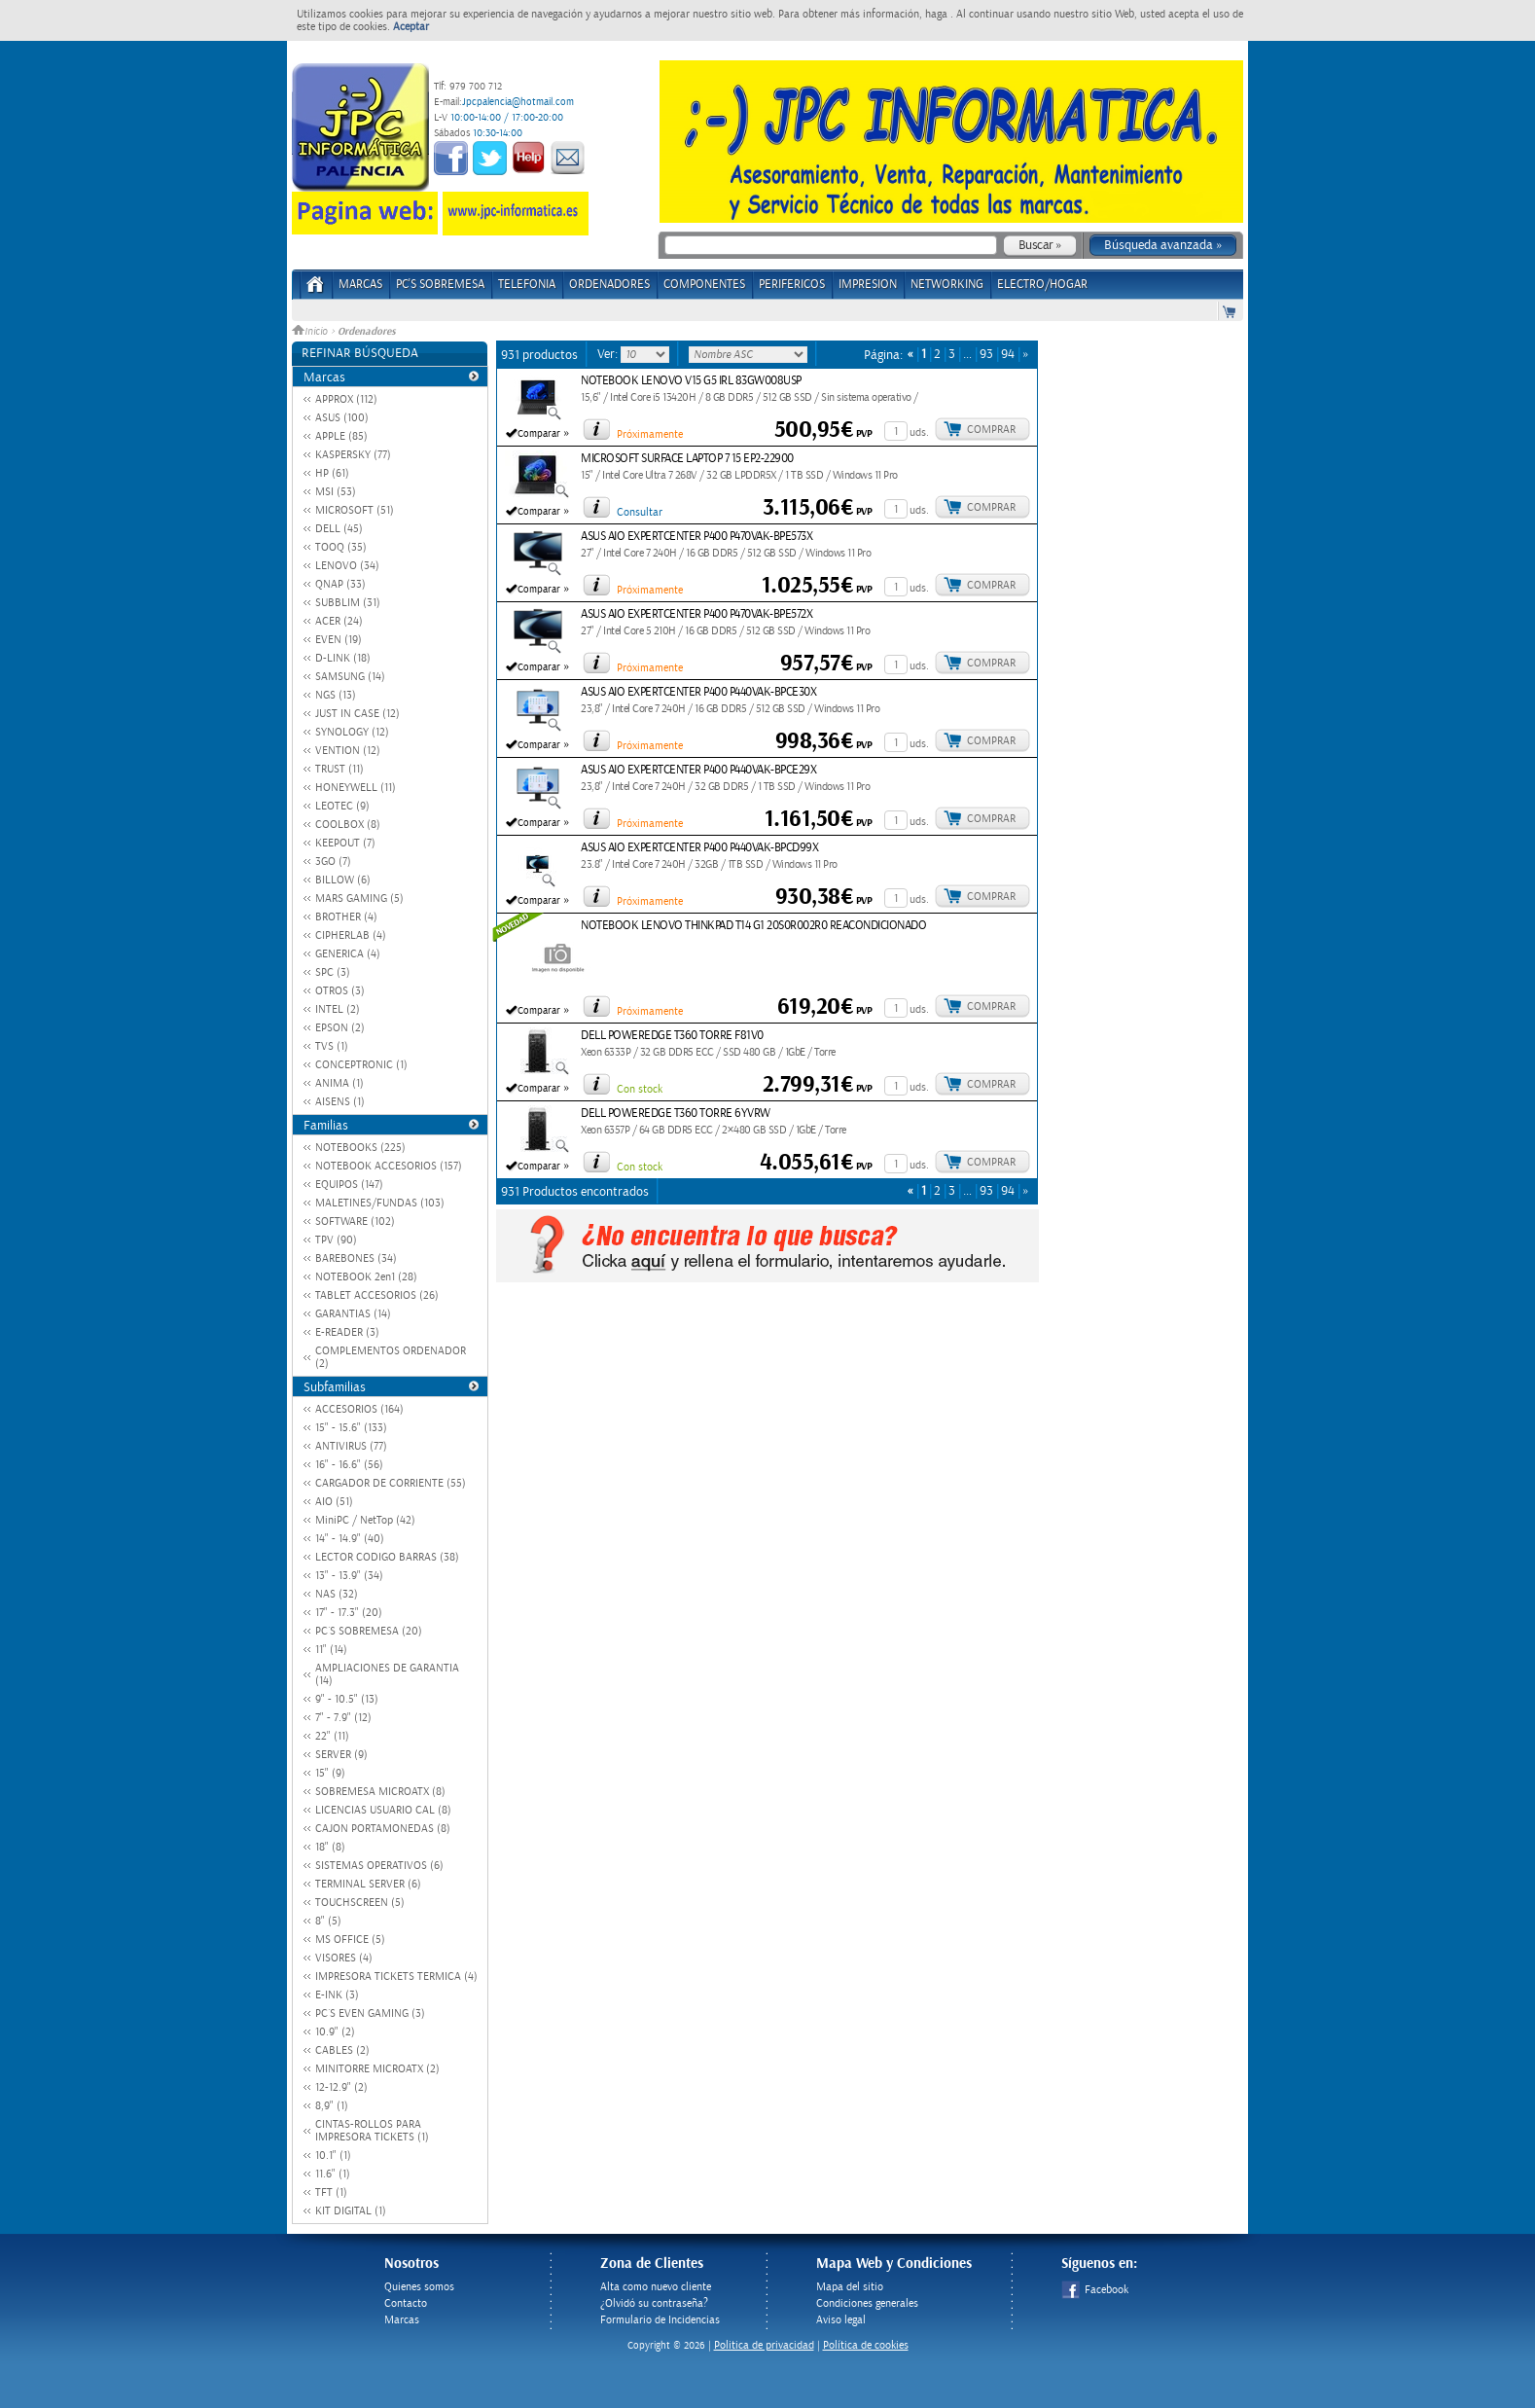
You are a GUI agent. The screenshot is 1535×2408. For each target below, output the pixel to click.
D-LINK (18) (343, 658)
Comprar (991, 429)
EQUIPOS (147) (349, 1184)
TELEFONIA (526, 284)
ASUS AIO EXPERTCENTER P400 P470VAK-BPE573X (696, 536)
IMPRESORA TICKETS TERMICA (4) (396, 1976)
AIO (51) (334, 1501)
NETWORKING (946, 284)
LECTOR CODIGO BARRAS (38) (387, 1557)
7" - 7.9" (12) (343, 1717)
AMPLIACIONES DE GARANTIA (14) (387, 1674)
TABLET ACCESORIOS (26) (377, 1295)
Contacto (405, 2303)
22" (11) (332, 1736)
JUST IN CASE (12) (357, 713)
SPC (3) (332, 972)
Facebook (1094, 2289)
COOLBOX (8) (347, 824)
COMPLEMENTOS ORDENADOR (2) (390, 1357)
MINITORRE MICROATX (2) (377, 2069)
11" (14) (331, 1649)
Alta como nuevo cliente (655, 2287)
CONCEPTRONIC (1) (361, 1065)
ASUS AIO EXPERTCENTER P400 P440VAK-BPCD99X (699, 848)
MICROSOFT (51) (354, 510)
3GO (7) (333, 861)
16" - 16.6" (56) (349, 1464)
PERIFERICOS (792, 284)
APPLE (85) (341, 436)
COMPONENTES (704, 284)
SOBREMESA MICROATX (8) (380, 1791)
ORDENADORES (609, 284)
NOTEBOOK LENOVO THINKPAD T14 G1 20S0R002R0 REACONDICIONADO (753, 925)
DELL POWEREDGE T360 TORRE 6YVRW (675, 1113)
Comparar (539, 434)
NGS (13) (335, 695)
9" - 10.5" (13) (346, 1699)
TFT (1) (331, 2192)
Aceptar (411, 26)
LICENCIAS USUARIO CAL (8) (383, 1810)
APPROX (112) (346, 399)
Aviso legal (841, 2320)
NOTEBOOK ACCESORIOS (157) (388, 1166)
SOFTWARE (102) (355, 1221)
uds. (919, 432)
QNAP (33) (340, 584)
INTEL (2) (337, 1009)
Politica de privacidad (764, 2345)
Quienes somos (419, 2287)
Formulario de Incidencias (660, 2320)
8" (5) (328, 1921)
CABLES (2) (342, 2050)
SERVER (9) (341, 1754)
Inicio (311, 332)
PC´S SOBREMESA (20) (368, 1631)
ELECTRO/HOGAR (1042, 284)
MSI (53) (335, 491)
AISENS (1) (340, 1102)
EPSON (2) (340, 1028)
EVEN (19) (338, 639)
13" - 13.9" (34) (349, 1575)
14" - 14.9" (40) (349, 1538)
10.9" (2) (335, 2032)
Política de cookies (866, 2345)
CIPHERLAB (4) (350, 935)
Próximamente (650, 434)
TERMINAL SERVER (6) (368, 1884)
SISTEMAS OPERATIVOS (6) (379, 1865)
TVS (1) (331, 1046)
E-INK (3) (337, 1995)
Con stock (639, 1089)
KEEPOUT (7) (345, 843)
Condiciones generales (867, 2303)
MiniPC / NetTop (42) (365, 1520)
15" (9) (330, 1773)
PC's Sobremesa (440, 284)
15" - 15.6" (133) (351, 1427)
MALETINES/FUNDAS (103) (380, 1203)
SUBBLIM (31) (347, 602)
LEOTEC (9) (342, 806)
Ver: (609, 354)
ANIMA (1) (339, 1083)
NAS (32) (336, 1594)
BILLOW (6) (343, 880)
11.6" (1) (332, 2174)
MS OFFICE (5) (350, 1939)
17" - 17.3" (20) (348, 1612)
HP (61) (332, 473)
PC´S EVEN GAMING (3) (370, 2013)
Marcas (360, 284)
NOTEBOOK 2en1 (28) (366, 1277)
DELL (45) (339, 528)
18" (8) (330, 1847)
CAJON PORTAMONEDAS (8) (382, 1828)
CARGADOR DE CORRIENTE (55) (390, 1483)
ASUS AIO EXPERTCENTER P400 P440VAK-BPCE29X (698, 770)
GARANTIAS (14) (353, 1314)
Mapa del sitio (849, 2287)
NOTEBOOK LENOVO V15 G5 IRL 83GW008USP (691, 381)
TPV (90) (336, 1240)
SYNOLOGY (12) (352, 732)
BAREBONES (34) (356, 1258)
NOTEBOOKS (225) (360, 1147)
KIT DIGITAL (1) (350, 2211)
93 (986, 354)
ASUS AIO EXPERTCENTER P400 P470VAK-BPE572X (696, 614)
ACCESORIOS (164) (359, 1409)
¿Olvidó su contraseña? (654, 2303)
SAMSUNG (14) (350, 676)
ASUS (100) (342, 418)
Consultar (639, 512)
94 (1008, 354)
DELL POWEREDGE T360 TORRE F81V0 (672, 1035)
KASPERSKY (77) (353, 455)
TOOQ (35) (341, 547)
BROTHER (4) (346, 917)
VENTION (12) (347, 750)
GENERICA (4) (347, 954)
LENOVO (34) (347, 565)
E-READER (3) (347, 1332)
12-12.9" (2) (341, 2087)
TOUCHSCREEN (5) (360, 1902)
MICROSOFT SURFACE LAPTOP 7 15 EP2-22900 (687, 458)
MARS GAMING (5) (359, 898)
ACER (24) (339, 621)
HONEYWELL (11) (355, 787)
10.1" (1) (333, 2155)
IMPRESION (868, 284)
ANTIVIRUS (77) (351, 1446)
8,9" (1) (331, 2106)
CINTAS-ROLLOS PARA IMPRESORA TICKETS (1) (372, 2130)
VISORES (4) (344, 1958)
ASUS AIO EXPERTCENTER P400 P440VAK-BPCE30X (698, 692)
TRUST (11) (339, 769)
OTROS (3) (340, 991)
